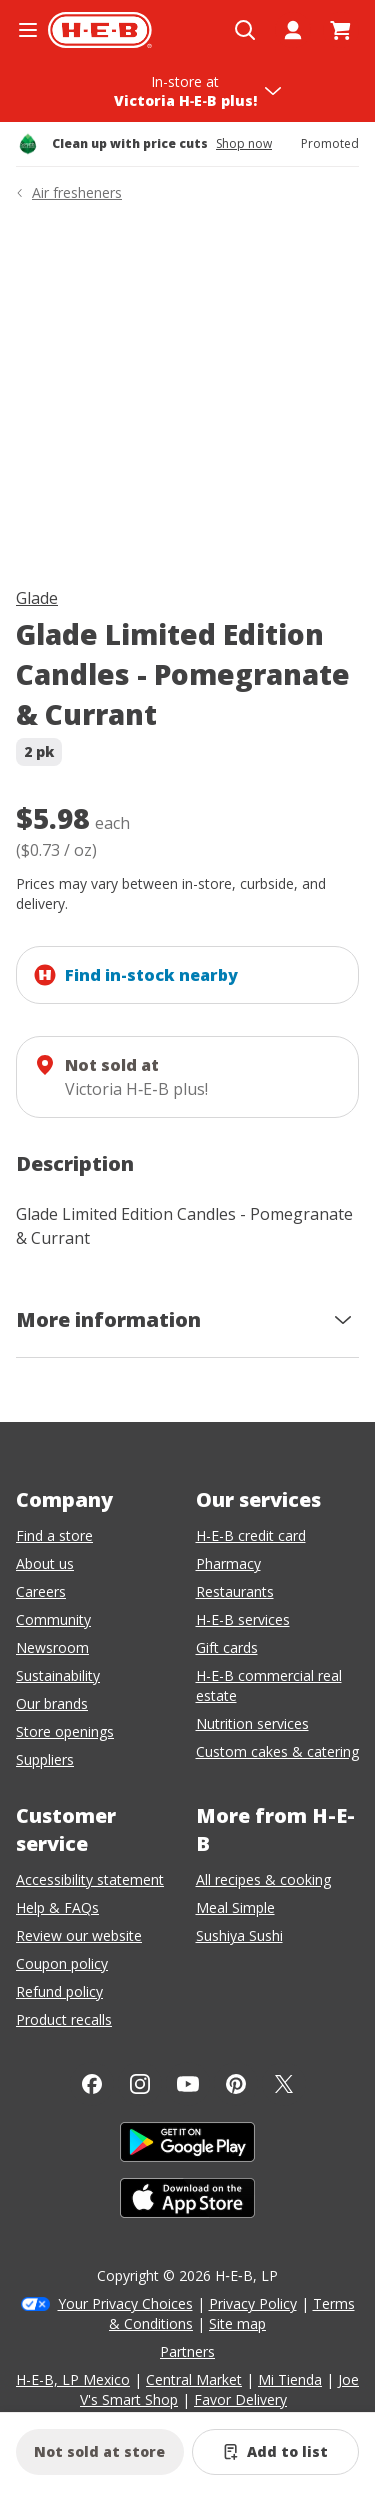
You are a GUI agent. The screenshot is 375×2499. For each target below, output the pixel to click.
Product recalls (64, 2019)
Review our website (79, 1935)
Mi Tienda (290, 2379)
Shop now (244, 144)
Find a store (54, 1535)
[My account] (293, 30)
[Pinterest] (236, 2084)
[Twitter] (284, 2084)
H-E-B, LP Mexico (73, 2379)
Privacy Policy (253, 2303)
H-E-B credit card (251, 1535)
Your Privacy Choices (125, 2303)
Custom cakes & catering (277, 1751)
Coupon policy (62, 1963)
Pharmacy (228, 1563)
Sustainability (58, 1675)
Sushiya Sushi (239, 1935)
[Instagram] (140, 2084)
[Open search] (245, 30)
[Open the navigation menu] (28, 30)
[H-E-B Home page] (100, 30)
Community (53, 1619)
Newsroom (52, 1647)
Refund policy (59, 1991)
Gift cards (227, 1647)
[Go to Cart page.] (341, 30)
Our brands (52, 1703)
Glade (37, 598)
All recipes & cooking (263, 1879)
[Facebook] (92, 2084)
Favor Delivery (240, 2399)
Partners (187, 2351)
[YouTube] (188, 2084)
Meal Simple (235, 1907)
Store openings (65, 1731)
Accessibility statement (90, 1879)
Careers (41, 1591)
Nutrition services (252, 1723)
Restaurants (235, 1591)
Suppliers (45, 1759)
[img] (187, 398)
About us (45, 1563)
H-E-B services (243, 1619)
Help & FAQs (57, 1907)
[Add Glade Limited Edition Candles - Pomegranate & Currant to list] (276, 2452)
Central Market (194, 2379)
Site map (237, 2323)
